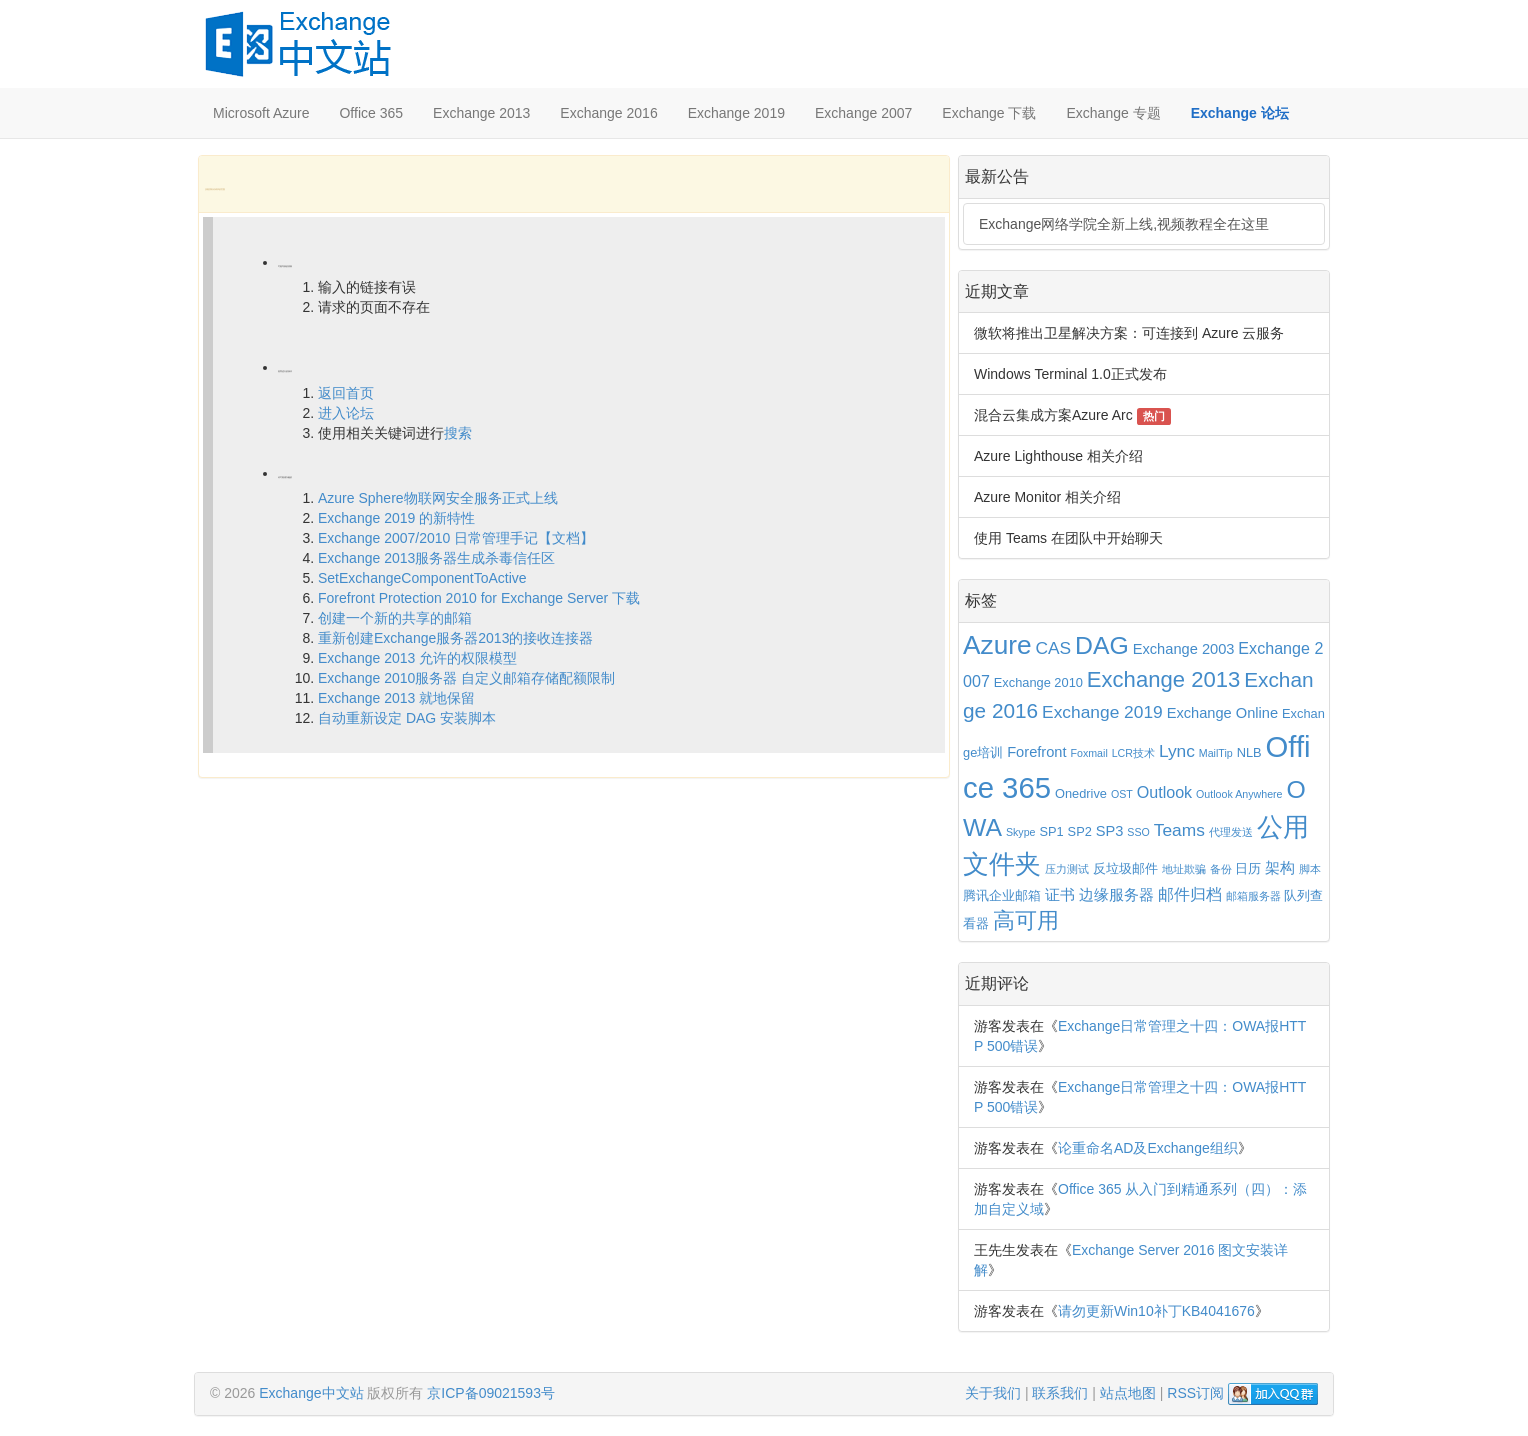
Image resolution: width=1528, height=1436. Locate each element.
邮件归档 (1190, 894)
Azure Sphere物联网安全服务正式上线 (438, 498)
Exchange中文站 (311, 1393)
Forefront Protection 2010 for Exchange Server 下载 (479, 598)
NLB (1249, 752)
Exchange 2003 (1184, 649)
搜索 (458, 433)
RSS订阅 (1195, 1393)
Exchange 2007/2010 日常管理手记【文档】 (456, 538)
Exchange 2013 (481, 113)
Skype (1021, 832)
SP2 (1080, 831)
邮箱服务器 (1253, 896)
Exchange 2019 (736, 113)
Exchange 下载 (989, 113)
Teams (1179, 830)
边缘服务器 (1116, 895)
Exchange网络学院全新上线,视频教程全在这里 (1124, 224)
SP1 (1051, 831)
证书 (1060, 895)
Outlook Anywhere (1239, 794)
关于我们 (993, 1393)
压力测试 (1067, 869)
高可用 (1026, 921)
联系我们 (1060, 1393)
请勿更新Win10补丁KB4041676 (1156, 1311)
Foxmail (1088, 753)
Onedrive (1081, 793)
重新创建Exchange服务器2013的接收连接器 (455, 638)
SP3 (1110, 831)
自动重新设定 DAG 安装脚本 (407, 718)
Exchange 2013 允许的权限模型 (417, 658)
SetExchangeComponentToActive (422, 578)
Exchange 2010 (1038, 682)
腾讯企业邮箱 (1002, 895)
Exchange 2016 (608, 113)
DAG (1102, 645)
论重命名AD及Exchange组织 (1148, 1148)
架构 (1280, 868)
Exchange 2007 (863, 113)
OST (1122, 794)
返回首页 (346, 393)
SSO (1138, 832)
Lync (1177, 751)
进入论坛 (346, 413)
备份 (1221, 869)
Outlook (1164, 792)
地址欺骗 (1184, 869)
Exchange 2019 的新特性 (396, 518)
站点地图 (1128, 1393)
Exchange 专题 (1113, 113)
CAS (1053, 648)
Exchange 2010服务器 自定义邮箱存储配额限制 (466, 678)
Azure (997, 645)
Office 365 (371, 113)
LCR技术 (1133, 753)
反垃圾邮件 (1125, 868)
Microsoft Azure (261, 113)
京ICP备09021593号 (491, 1393)
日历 (1248, 868)
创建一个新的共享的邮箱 (395, 618)
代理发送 (1231, 832)
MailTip (1216, 753)
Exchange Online (1223, 713)
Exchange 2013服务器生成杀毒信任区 (436, 558)
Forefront (1036, 752)
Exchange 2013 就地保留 (396, 698)
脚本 (1310, 869)
